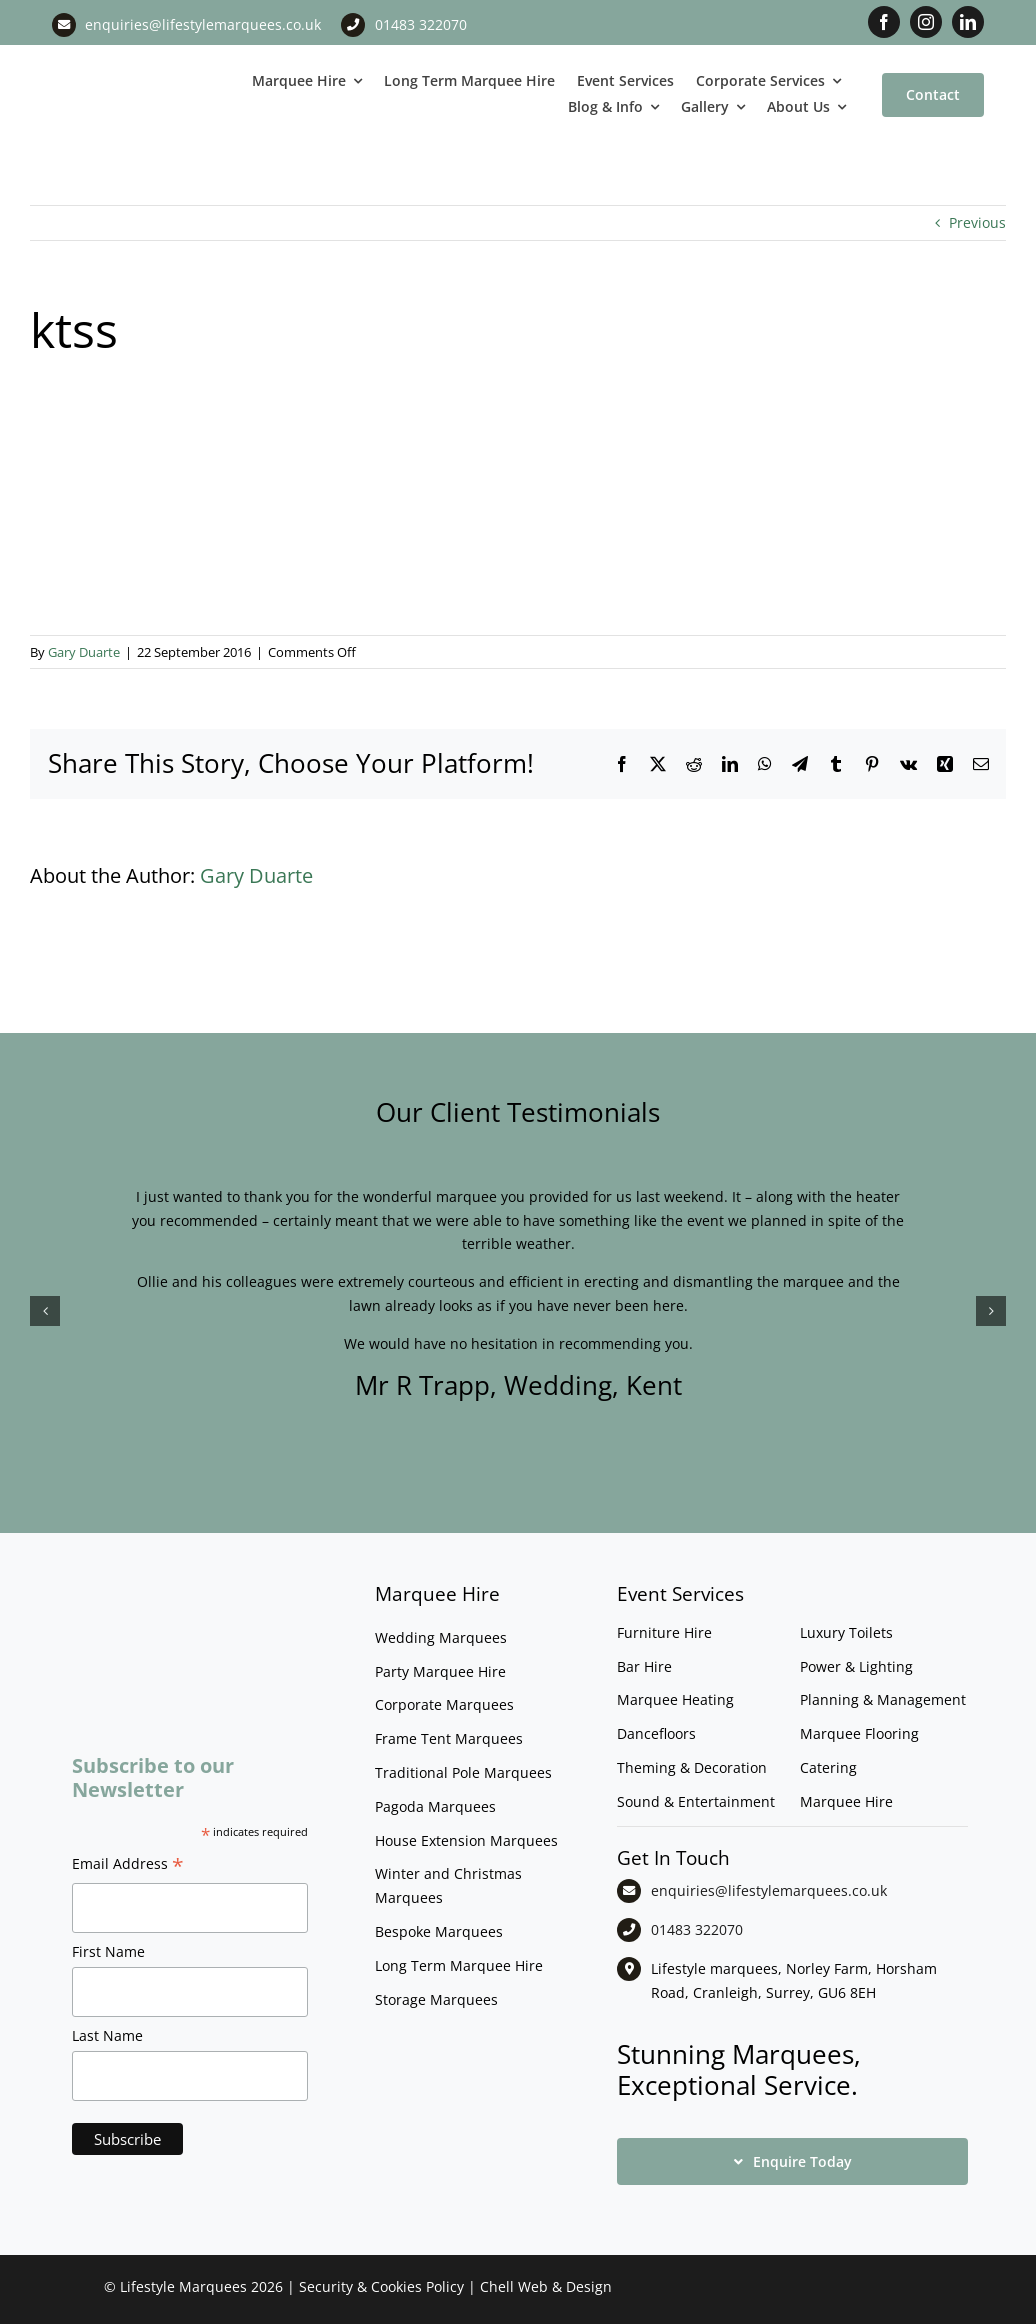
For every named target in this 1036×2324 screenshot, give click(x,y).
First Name (108, 1951)
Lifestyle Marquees (183, 2286)
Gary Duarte (84, 652)
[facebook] (884, 22)
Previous (977, 222)
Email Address (128, 1866)
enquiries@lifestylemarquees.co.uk (203, 24)
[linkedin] (968, 22)
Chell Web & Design (546, 2286)
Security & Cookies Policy (381, 2286)
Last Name (107, 2035)
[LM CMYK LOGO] (129, 68)
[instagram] (926, 22)
